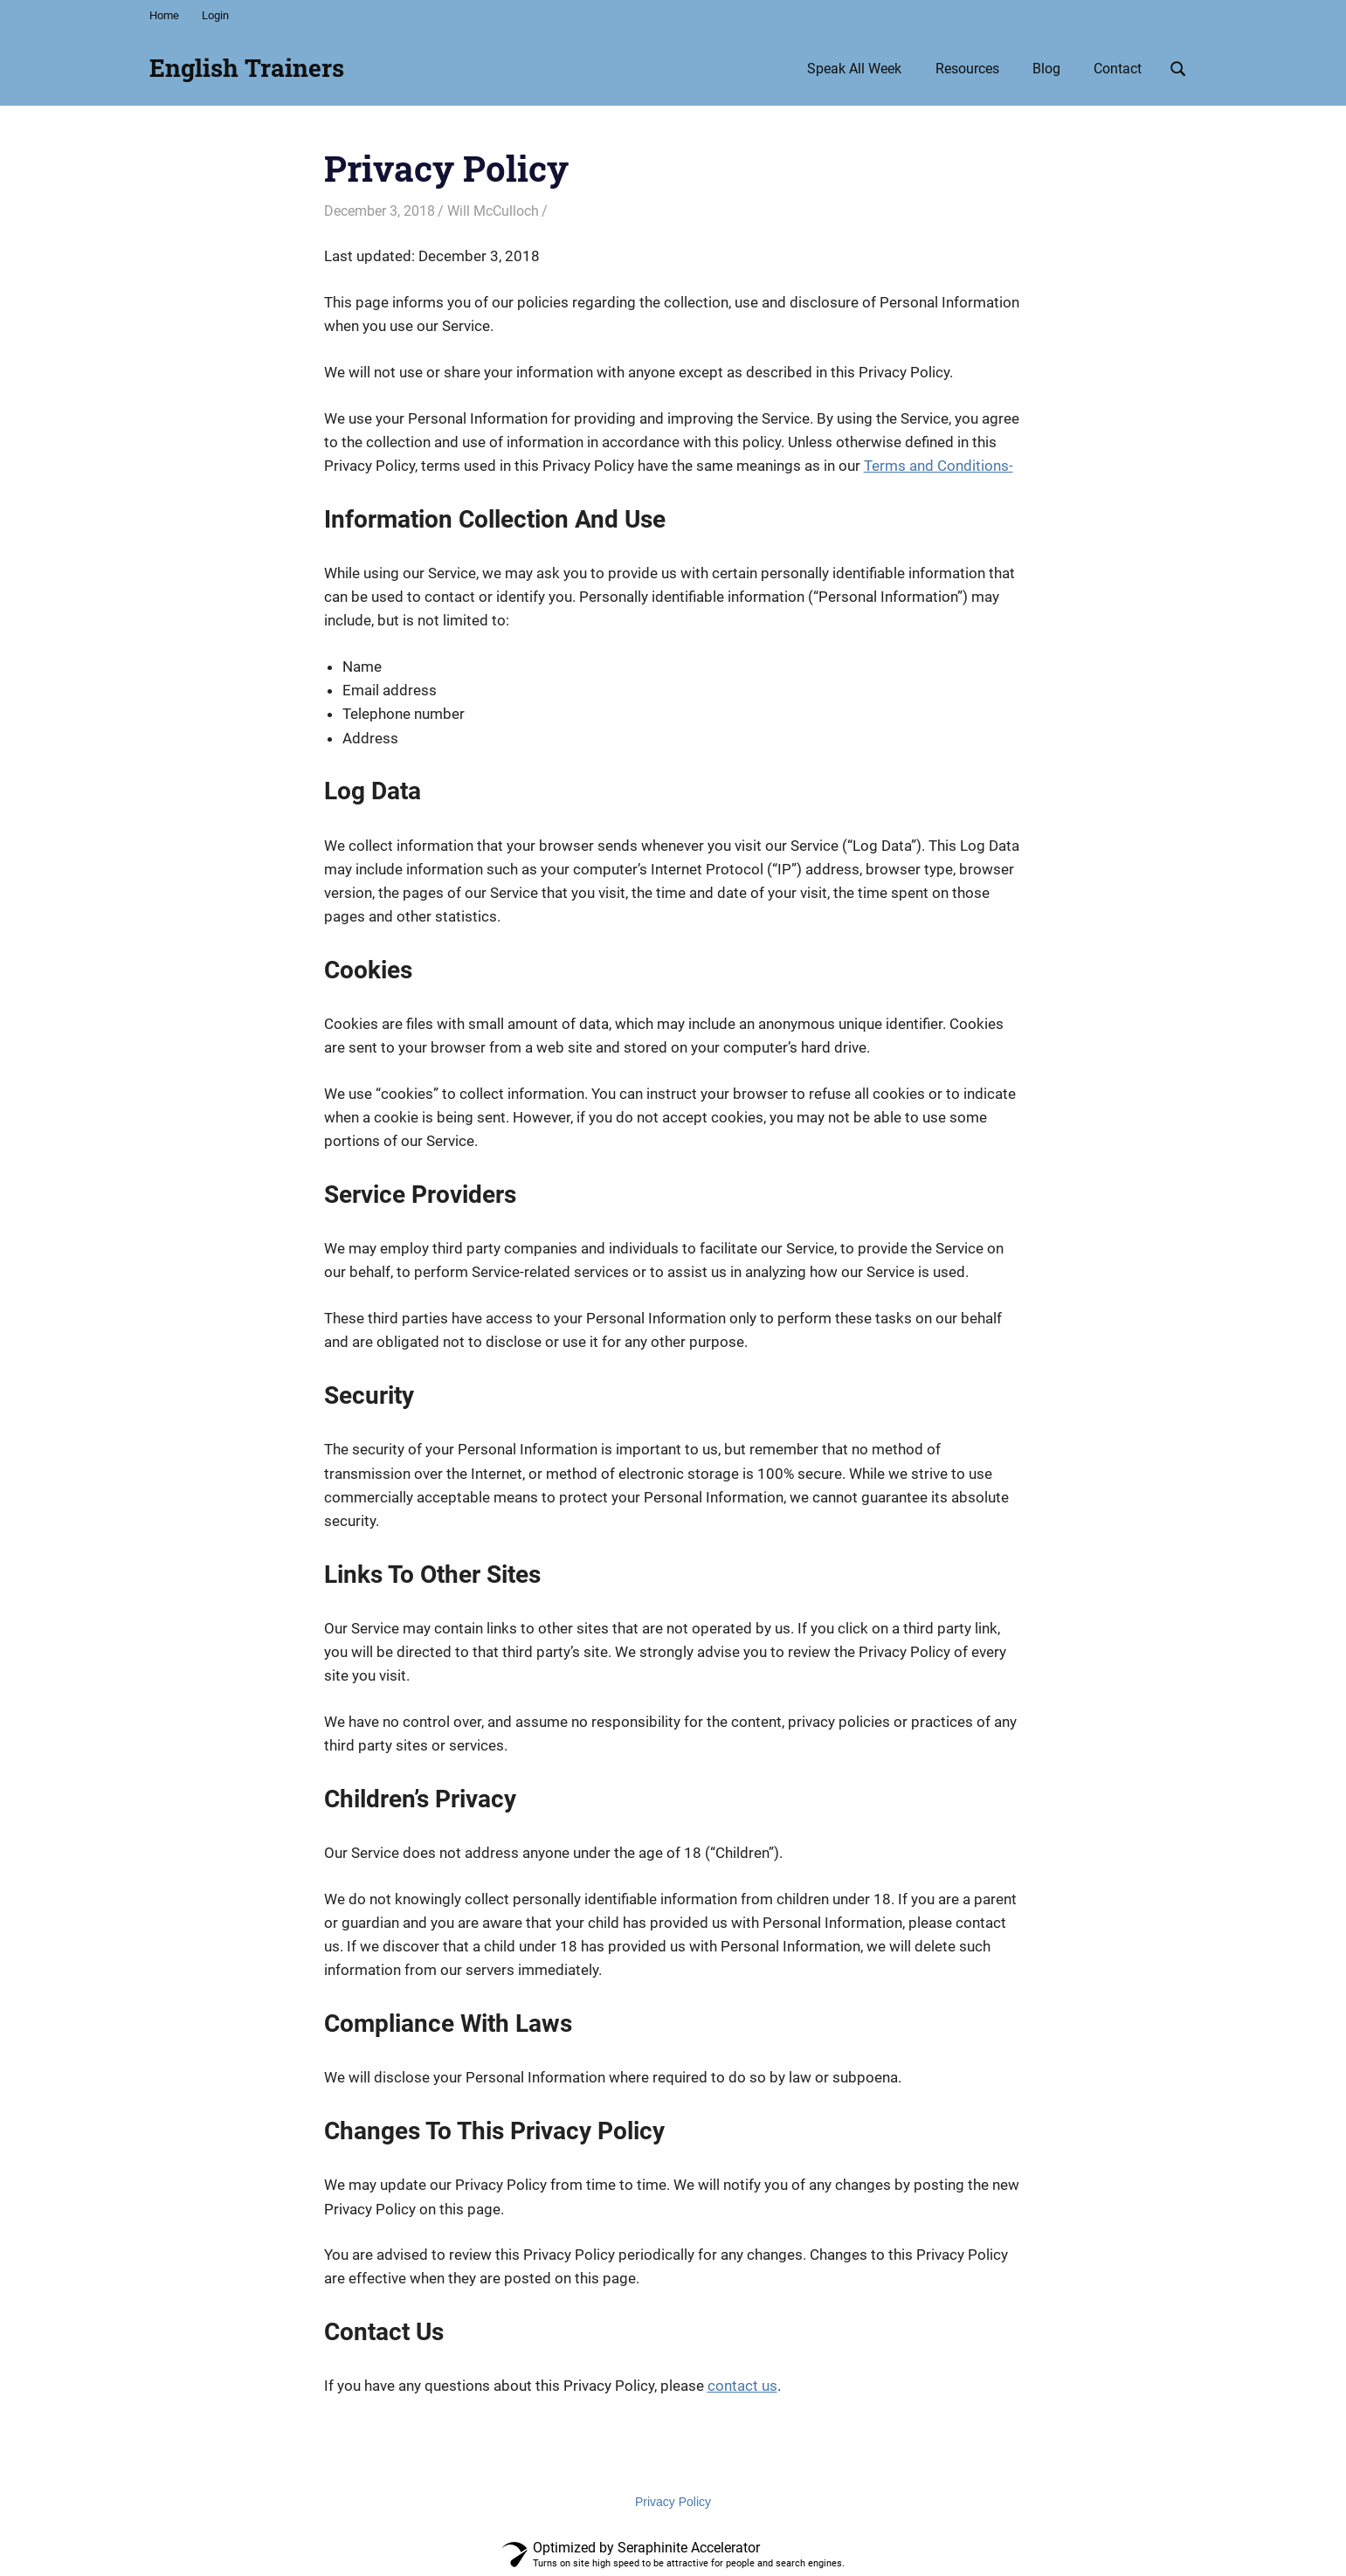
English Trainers (246, 68)
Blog (1046, 68)
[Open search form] (1178, 67)
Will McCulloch (493, 211)
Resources (967, 68)
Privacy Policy (673, 2502)
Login (215, 15)
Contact (1118, 68)
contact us (742, 2385)
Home (164, 15)
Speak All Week (854, 68)
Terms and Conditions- (938, 465)
